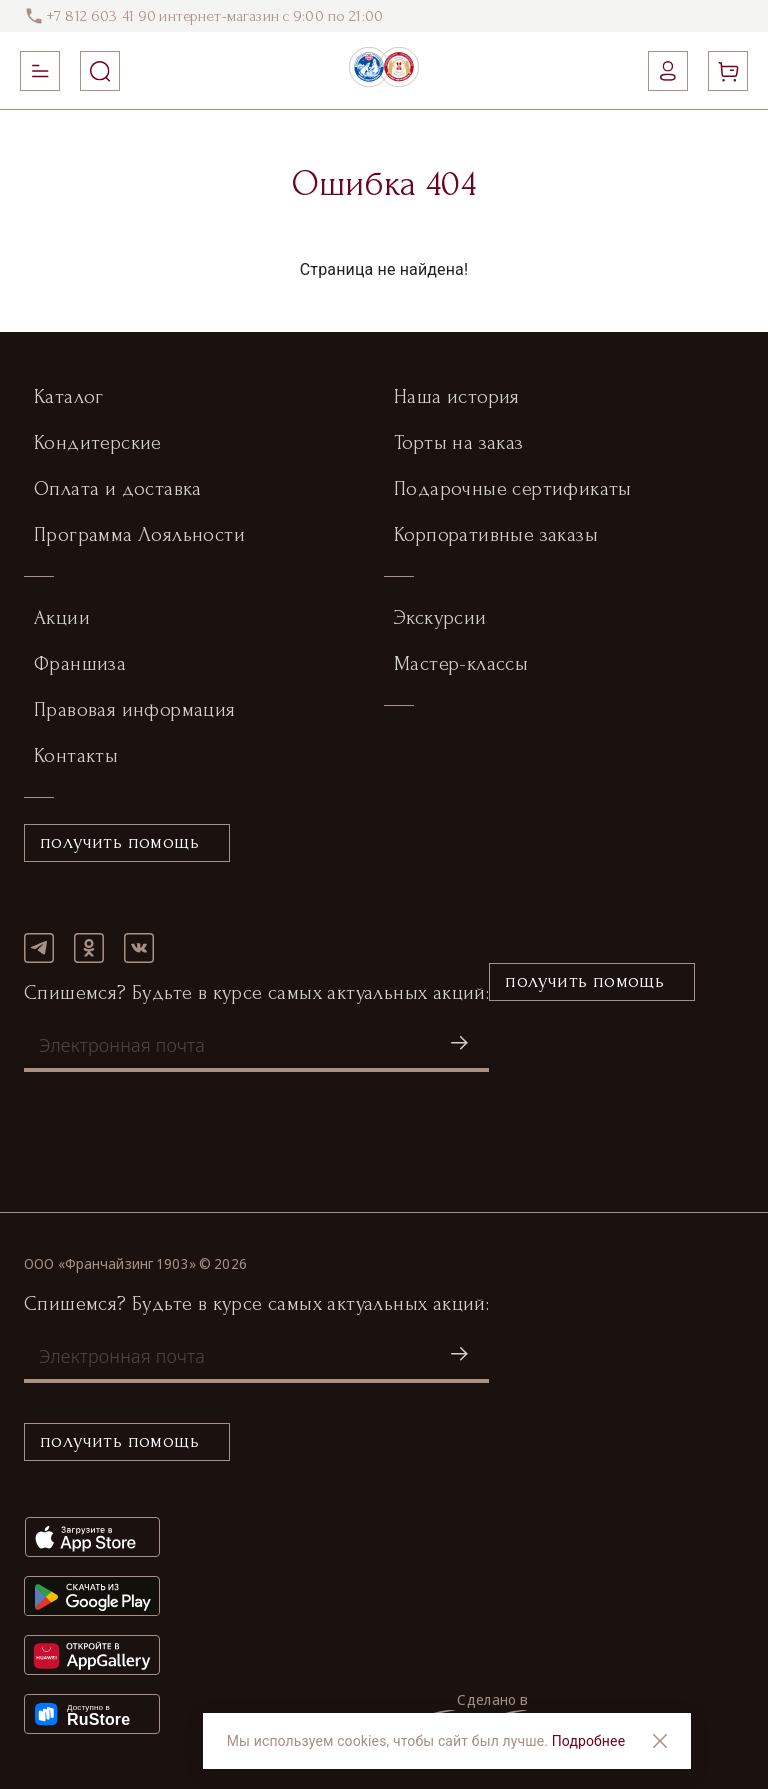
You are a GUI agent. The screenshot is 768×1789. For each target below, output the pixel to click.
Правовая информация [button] (135, 710)
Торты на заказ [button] (459, 443)
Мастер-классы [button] (461, 664)
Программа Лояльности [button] (139, 535)
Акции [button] (62, 618)
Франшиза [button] (80, 664)
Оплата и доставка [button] (118, 489)
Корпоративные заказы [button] (496, 535)
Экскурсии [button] (440, 618)
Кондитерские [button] (98, 443)
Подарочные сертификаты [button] (513, 489)
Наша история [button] (457, 397)
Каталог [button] (69, 397)
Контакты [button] (76, 756)
